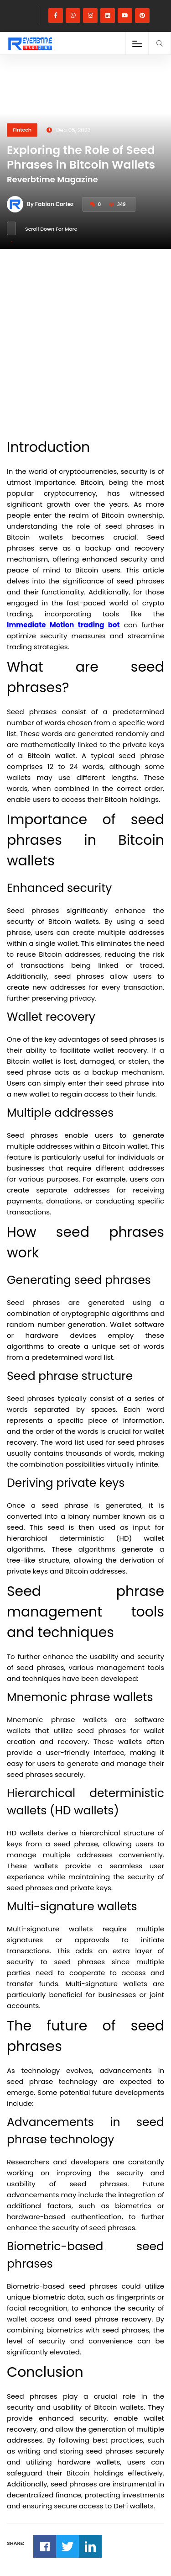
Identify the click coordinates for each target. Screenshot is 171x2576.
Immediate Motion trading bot (63, 625)
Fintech (22, 129)
